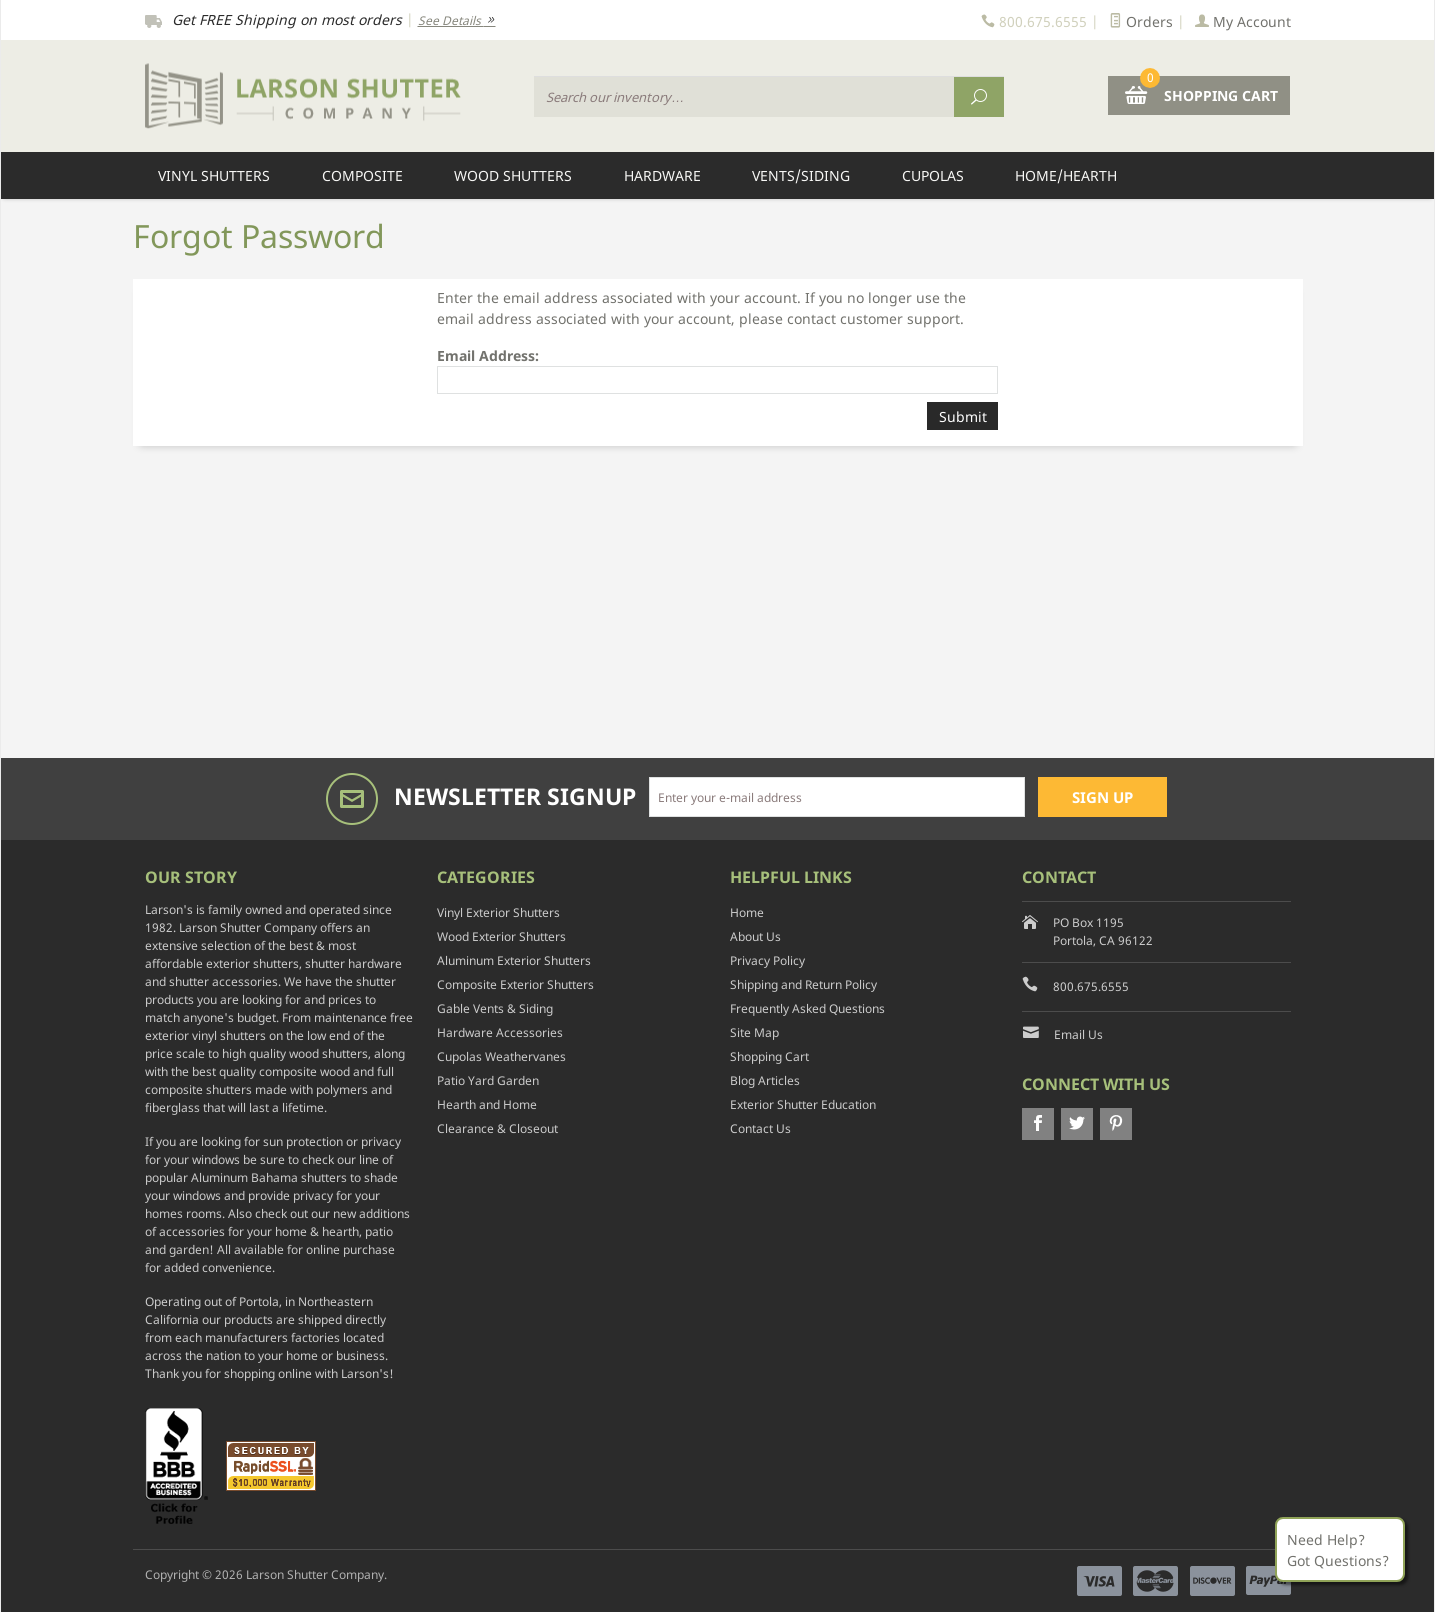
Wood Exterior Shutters (501, 936)
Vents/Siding (801, 175)
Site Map (754, 1032)
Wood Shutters (513, 175)
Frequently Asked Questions (807, 1008)
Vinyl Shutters (214, 175)
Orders (1141, 21)
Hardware (662, 175)
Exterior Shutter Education (803, 1104)
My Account (1243, 21)
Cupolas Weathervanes (501, 1056)
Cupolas (933, 175)
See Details (457, 20)
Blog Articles (765, 1080)
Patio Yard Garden (488, 1080)
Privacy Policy (767, 960)
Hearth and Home (487, 1104)
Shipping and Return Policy (803, 984)
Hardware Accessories (500, 1032)
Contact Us (760, 1128)
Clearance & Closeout (497, 1128)
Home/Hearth (1066, 175)
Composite (362, 175)
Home (747, 912)
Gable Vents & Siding (495, 1008)
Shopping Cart (769, 1056)
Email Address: (488, 355)
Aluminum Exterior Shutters (514, 960)
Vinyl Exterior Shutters (498, 912)
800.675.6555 (1091, 986)
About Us (755, 936)
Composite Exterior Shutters (515, 984)
